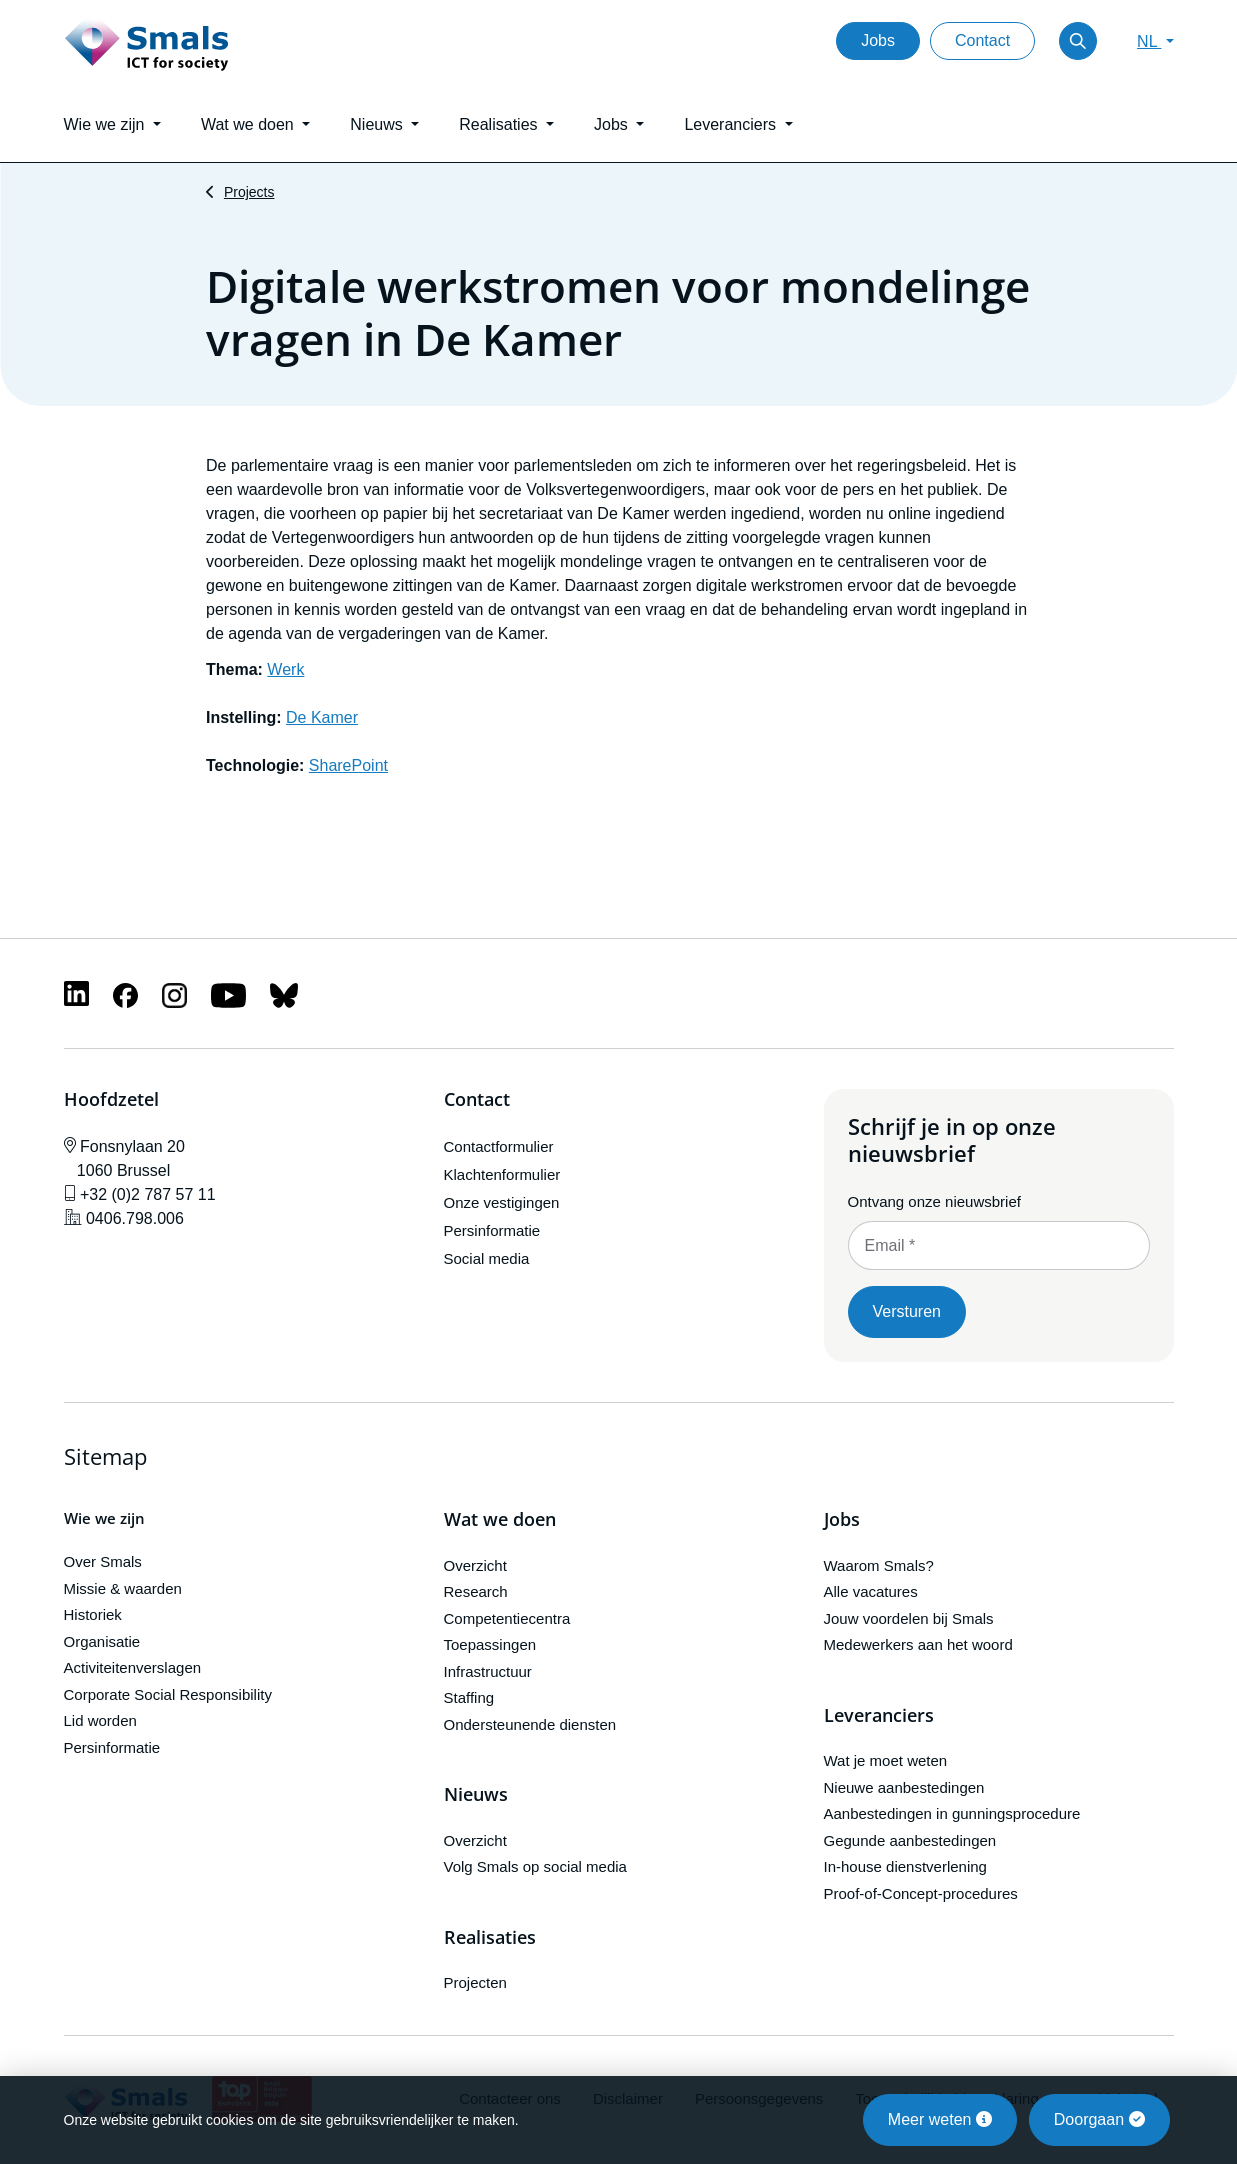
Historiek (93, 1614)
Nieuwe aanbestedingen (904, 1787)
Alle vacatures (871, 1591)
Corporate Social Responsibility (168, 1694)
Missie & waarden (123, 1588)
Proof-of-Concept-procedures (921, 1893)
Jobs (878, 40)
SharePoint (348, 765)
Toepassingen (490, 1644)
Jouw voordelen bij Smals (909, 1618)
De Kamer (322, 717)
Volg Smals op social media (535, 1866)
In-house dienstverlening (905, 1866)
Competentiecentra (507, 1618)
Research (476, 1591)
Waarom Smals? (879, 1565)
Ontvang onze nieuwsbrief (934, 1201)
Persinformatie (492, 1230)
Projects (249, 192)
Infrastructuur (488, 1671)
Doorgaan (1099, 2119)
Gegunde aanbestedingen (910, 1840)
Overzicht (475, 1565)
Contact (982, 40)
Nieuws (476, 1795)
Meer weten (940, 2119)
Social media (487, 1258)
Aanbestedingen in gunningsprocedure (952, 1813)
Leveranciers (879, 1716)
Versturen (907, 1311)
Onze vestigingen (502, 1202)
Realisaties (490, 1938)
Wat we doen (500, 1520)
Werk (285, 669)
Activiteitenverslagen (133, 1667)
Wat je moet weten (886, 1760)
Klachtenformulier (502, 1174)
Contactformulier (499, 1146)
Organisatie (102, 1641)
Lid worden (100, 1720)
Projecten (475, 1982)
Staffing (469, 1697)
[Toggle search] (1078, 41)
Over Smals (103, 1561)
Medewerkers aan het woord (918, 1644)
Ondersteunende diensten (530, 1724)
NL (1149, 41)
